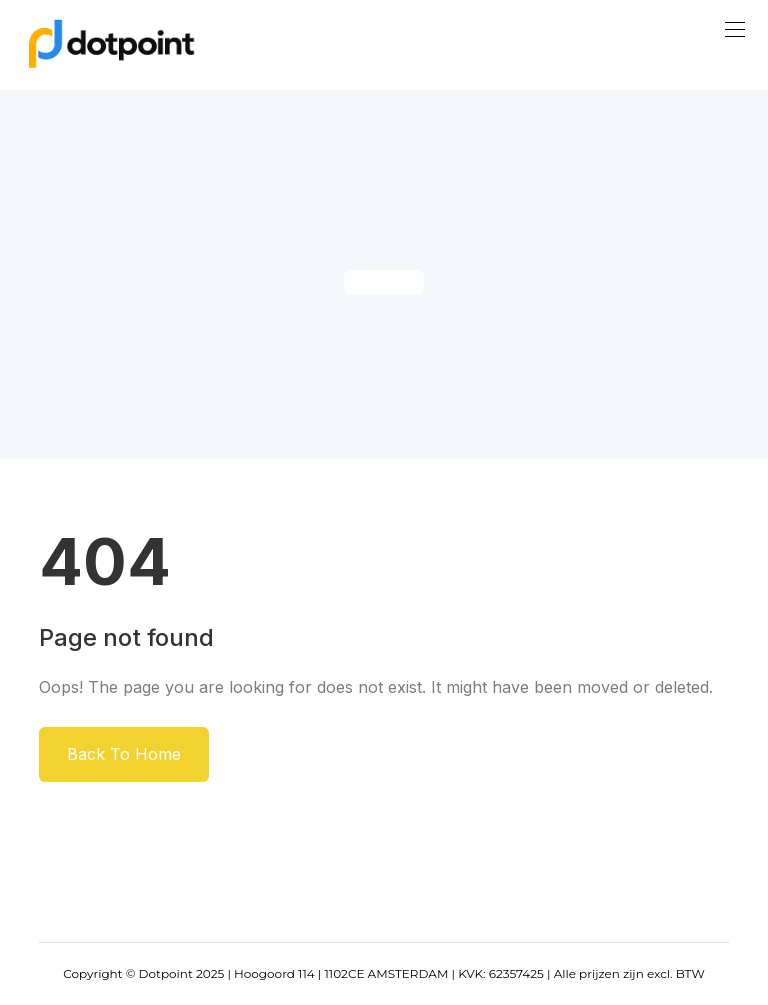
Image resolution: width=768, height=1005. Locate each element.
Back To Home (124, 754)
